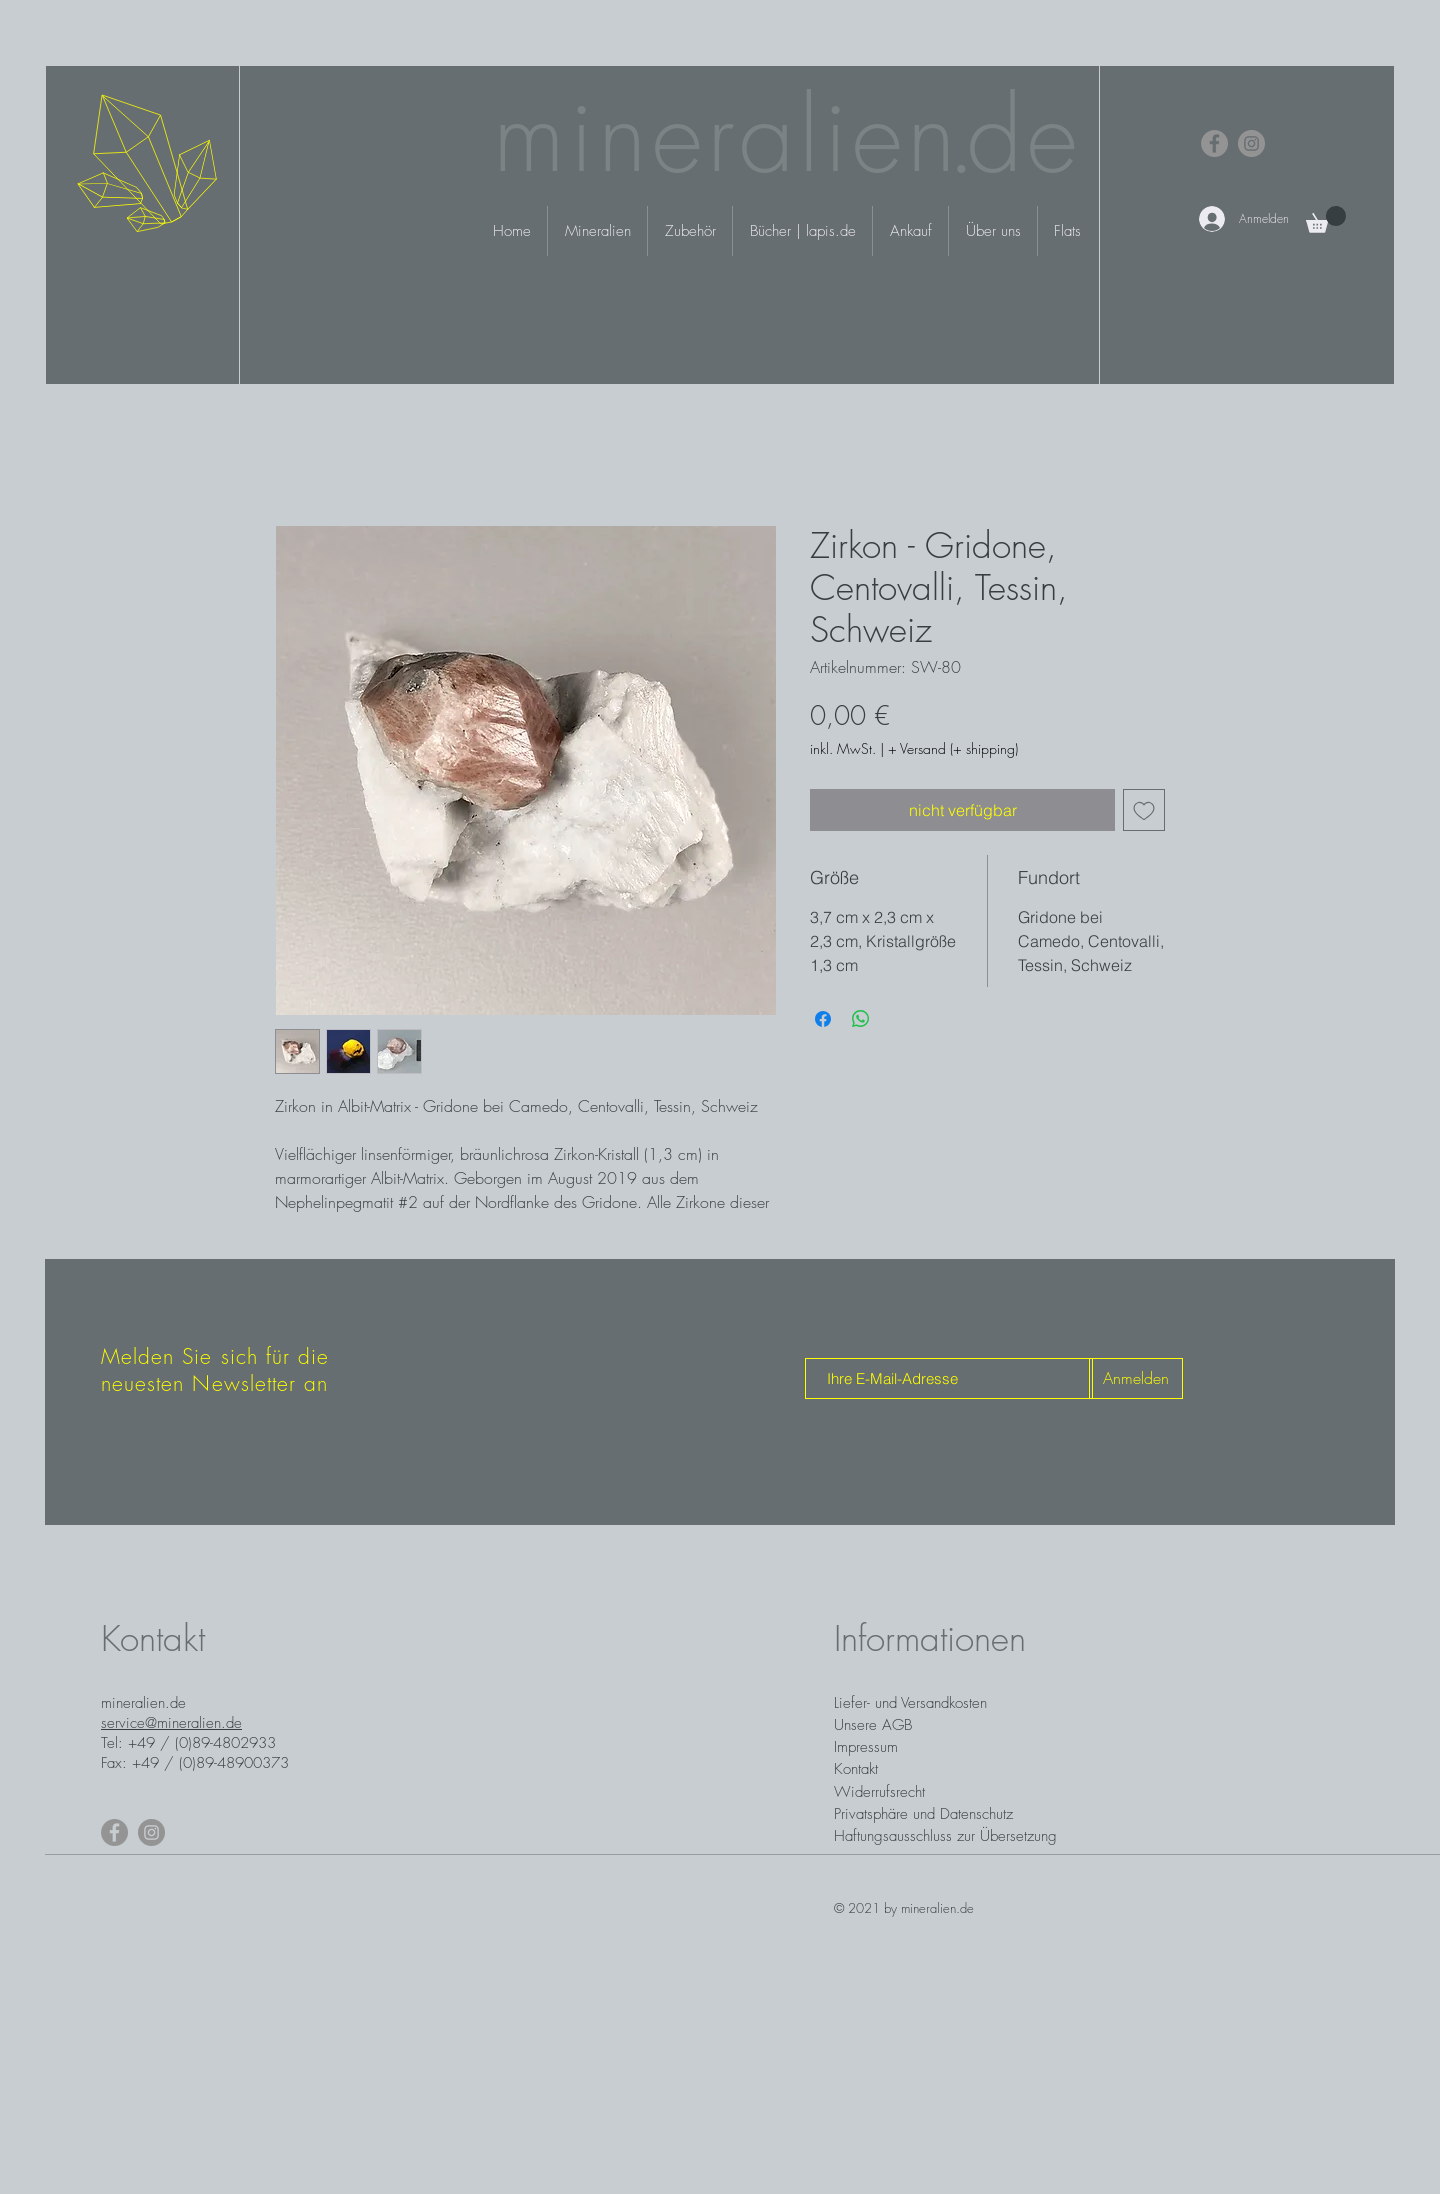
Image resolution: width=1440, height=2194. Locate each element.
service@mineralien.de (171, 1723)
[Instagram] (1251, 143)
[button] (1326, 219)
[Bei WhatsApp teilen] (861, 1019)
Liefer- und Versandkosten (910, 1703)
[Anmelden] (1136, 1378)
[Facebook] (1214, 143)
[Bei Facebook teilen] (823, 1019)
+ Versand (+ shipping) (953, 748)
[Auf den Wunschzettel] (1144, 810)
